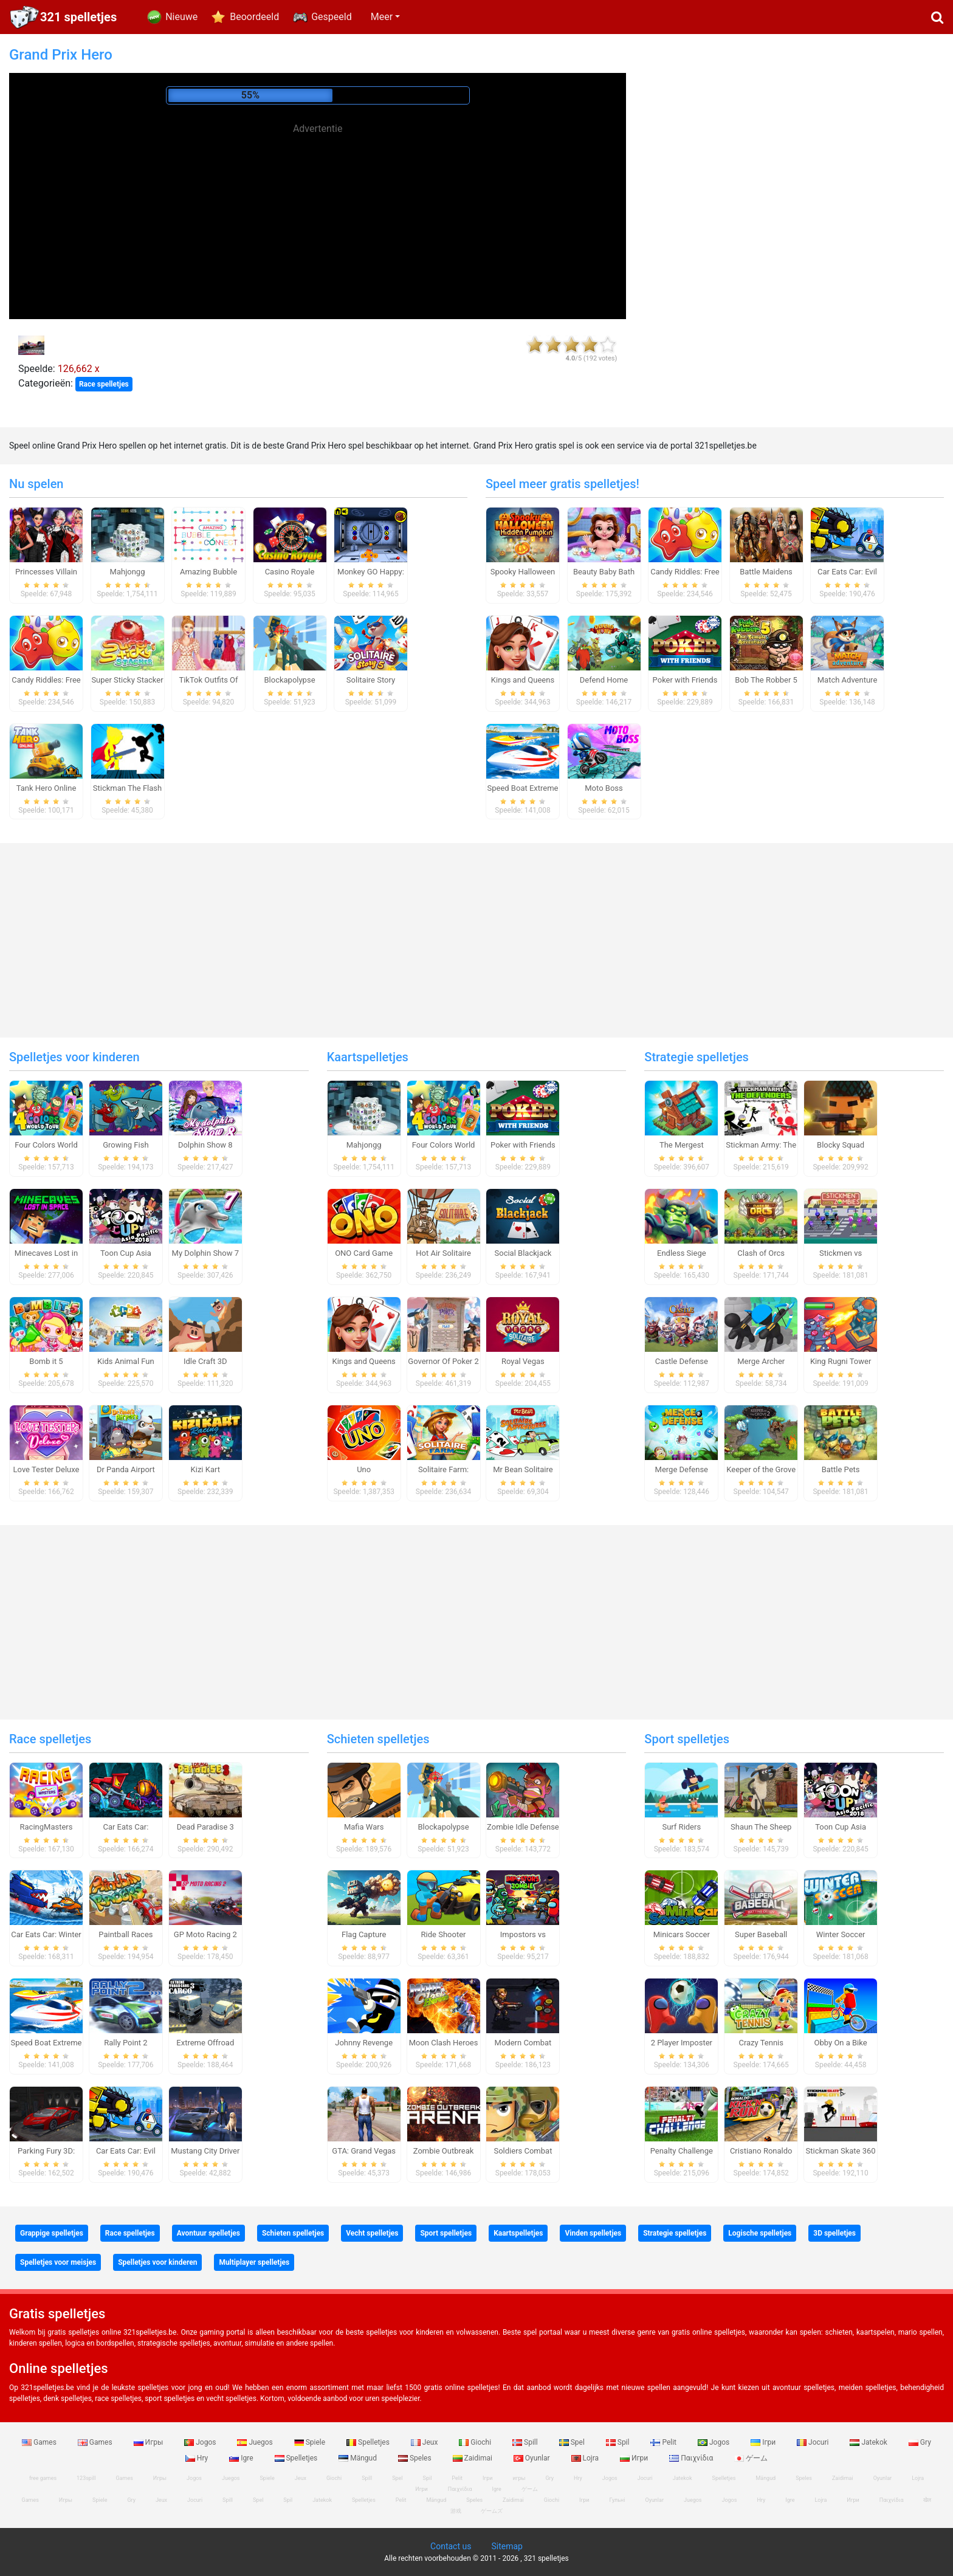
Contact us (450, 2546)
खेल (927, 2500)
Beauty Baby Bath (604, 571)
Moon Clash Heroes (443, 2042)
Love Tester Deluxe (46, 1469)
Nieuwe (181, 16)
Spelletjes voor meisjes (58, 2262)
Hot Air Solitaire (443, 1253)
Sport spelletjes (686, 1739)
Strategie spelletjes (696, 1057)
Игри (635, 2458)
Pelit (664, 2442)
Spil (618, 2442)
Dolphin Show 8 (205, 1144)
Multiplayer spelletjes (254, 2262)
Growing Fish (125, 1144)
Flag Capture (364, 1934)
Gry (920, 2442)
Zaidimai (473, 2458)
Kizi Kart (205, 1469)
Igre (242, 2458)
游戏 (455, 2511)
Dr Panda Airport (126, 1469)
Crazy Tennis (760, 2042)
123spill (86, 2478)
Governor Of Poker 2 (443, 1361)
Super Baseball (761, 1934)
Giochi (476, 2442)
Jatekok (869, 2442)
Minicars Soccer (681, 1934)
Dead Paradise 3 (205, 1826)
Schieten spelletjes (378, 1739)
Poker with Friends (685, 679)
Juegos (255, 2442)
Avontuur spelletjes (208, 2233)
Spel (573, 2442)
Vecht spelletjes (372, 2233)
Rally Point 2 (125, 2042)
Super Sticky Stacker (127, 679)
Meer (382, 16)
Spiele (310, 2442)
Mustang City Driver (205, 2150)
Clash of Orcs (761, 1253)
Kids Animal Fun (125, 1361)
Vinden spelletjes (593, 2233)
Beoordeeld (254, 16)
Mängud (359, 2458)
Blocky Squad (840, 1144)
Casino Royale (290, 571)
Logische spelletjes (759, 2233)
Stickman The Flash (127, 788)
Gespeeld (331, 16)
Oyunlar (533, 2458)
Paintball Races (125, 1934)
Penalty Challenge (681, 2150)
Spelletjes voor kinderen (74, 1057)
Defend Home (604, 679)
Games (40, 2442)
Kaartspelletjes (367, 1057)
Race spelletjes (104, 384)
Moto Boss (603, 788)
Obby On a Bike (840, 2042)
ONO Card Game (364, 1253)
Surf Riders (681, 1826)
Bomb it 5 (46, 1361)
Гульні (617, 2500)
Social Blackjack (523, 1253)
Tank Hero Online (46, 788)
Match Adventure (847, 679)
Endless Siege (681, 1253)
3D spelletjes (834, 2233)
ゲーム (751, 2458)
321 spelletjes (78, 17)
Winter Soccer (840, 1934)
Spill (526, 2442)
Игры (149, 2442)
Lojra (586, 2458)
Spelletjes (368, 2442)
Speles (415, 2458)
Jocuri (813, 2442)
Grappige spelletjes (51, 2233)
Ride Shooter (443, 1934)
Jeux (425, 2442)
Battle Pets (841, 1469)
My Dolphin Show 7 (205, 1253)
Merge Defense (681, 1469)
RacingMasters (46, 1826)
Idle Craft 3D (205, 1361)
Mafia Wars (364, 1826)
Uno (364, 1469)
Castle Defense (681, 1361)
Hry (197, 2458)
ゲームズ (492, 2511)
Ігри (764, 2442)
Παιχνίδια (692, 2458)
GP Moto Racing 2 (205, 1934)
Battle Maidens (766, 571)
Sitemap (506, 2546)
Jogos (201, 2442)
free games (43, 2478)
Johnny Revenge (364, 2042)
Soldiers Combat (523, 2150)
